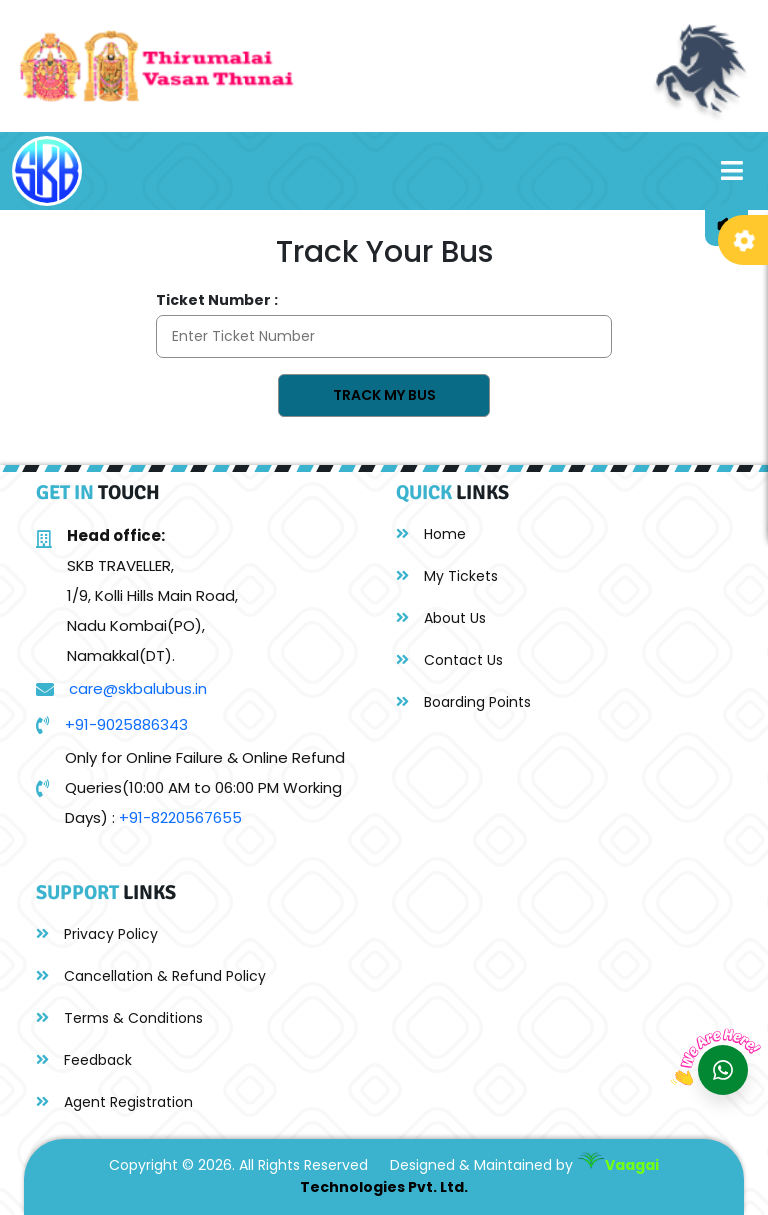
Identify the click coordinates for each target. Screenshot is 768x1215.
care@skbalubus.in (138, 688)
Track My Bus (384, 395)
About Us (441, 618)
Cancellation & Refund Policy (151, 976)
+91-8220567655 (180, 817)
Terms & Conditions (119, 1018)
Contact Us (449, 660)
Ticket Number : (217, 300)
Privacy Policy (97, 934)
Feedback (84, 1060)
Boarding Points (463, 702)
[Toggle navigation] (732, 170)
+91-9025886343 (126, 724)
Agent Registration (114, 1102)
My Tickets (447, 576)
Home (431, 534)
